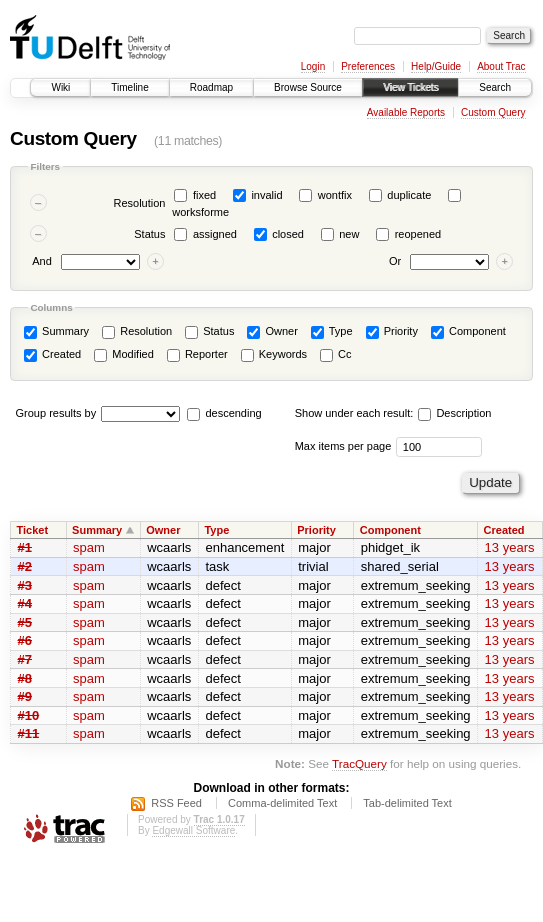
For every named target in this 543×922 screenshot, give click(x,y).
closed (288, 234)
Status (149, 234)
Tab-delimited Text (407, 803)
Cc (336, 355)
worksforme (200, 212)
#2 (25, 566)
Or (395, 262)
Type (332, 332)
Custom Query (493, 112)
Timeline (129, 87)
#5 (25, 622)
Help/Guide (436, 66)
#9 (25, 696)
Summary (56, 332)
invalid (266, 195)
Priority (392, 332)
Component (468, 332)
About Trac (501, 66)
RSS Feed (176, 803)
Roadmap (211, 87)
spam (89, 547)
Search (495, 87)
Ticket (33, 530)
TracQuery (359, 763)
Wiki (60, 87)
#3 (25, 585)
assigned (215, 234)
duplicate (409, 195)
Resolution (139, 203)
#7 (25, 659)
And (42, 262)
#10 (29, 715)
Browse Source (308, 87)
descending (233, 413)
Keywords (274, 355)
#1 (25, 547)
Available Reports (406, 112)
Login (313, 66)
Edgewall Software (193, 830)
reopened (418, 234)
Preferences (368, 66)
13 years (510, 547)
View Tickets (410, 87)
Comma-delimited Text (282, 803)
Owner (272, 332)
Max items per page (343, 446)
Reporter (197, 355)
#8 (25, 678)
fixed (204, 195)
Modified (124, 355)
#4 (25, 603)
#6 (25, 640)
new (349, 234)
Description (454, 413)
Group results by (56, 413)
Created (52, 355)
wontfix (335, 195)
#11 (29, 733)
